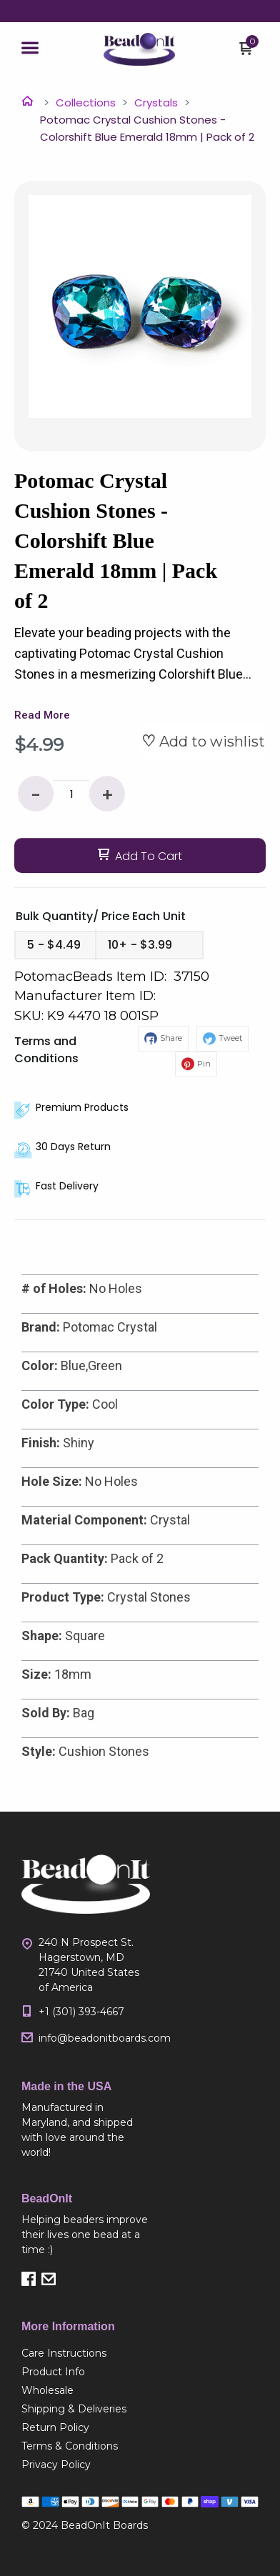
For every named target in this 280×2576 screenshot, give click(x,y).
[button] (30, 49)
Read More (42, 715)
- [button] (36, 795)
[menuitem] (85, 2353)
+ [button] (107, 795)
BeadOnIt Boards (104, 2525)
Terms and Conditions (46, 1050)
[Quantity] (71, 794)
